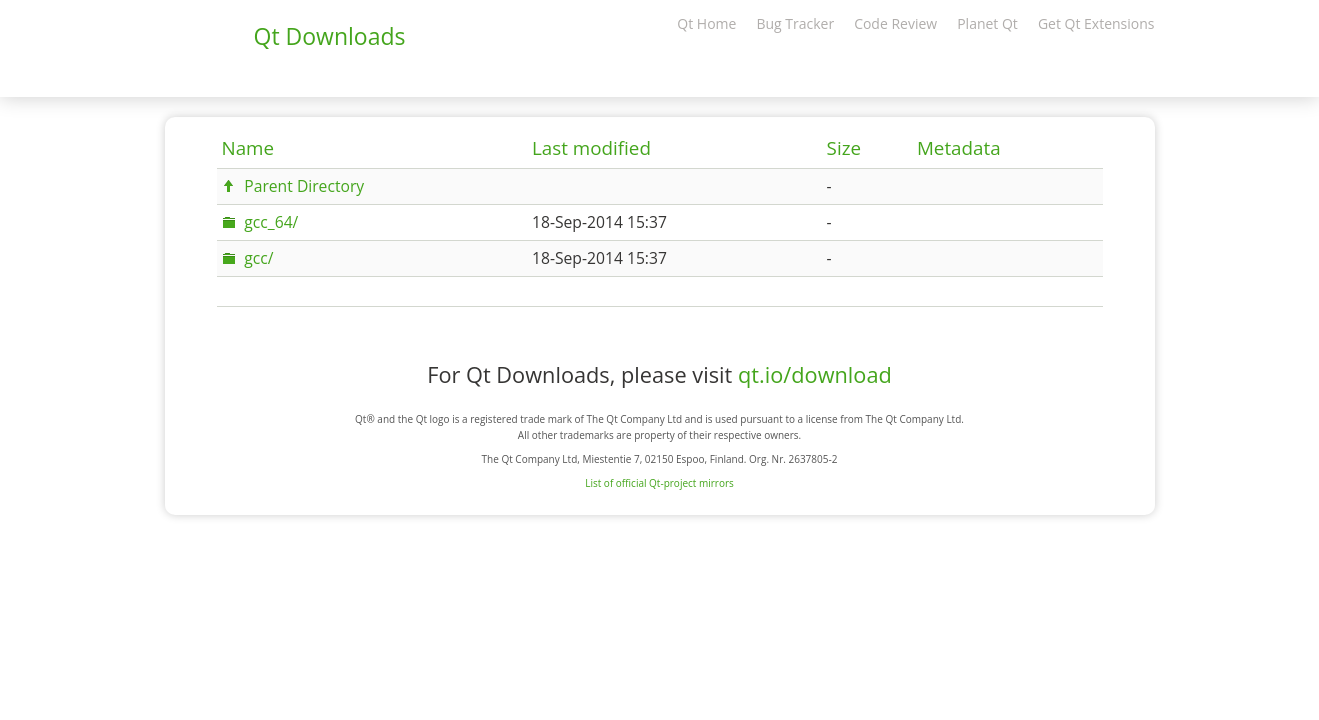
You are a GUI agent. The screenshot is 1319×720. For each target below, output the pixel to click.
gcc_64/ (271, 222)
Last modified (591, 148)
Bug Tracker (795, 23)
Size (844, 148)
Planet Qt (987, 23)
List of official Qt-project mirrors (659, 483)
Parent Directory (304, 186)
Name (248, 148)
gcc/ (258, 258)
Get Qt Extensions (1096, 23)
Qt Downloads (330, 36)
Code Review (895, 23)
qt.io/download (815, 374)
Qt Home (706, 23)
